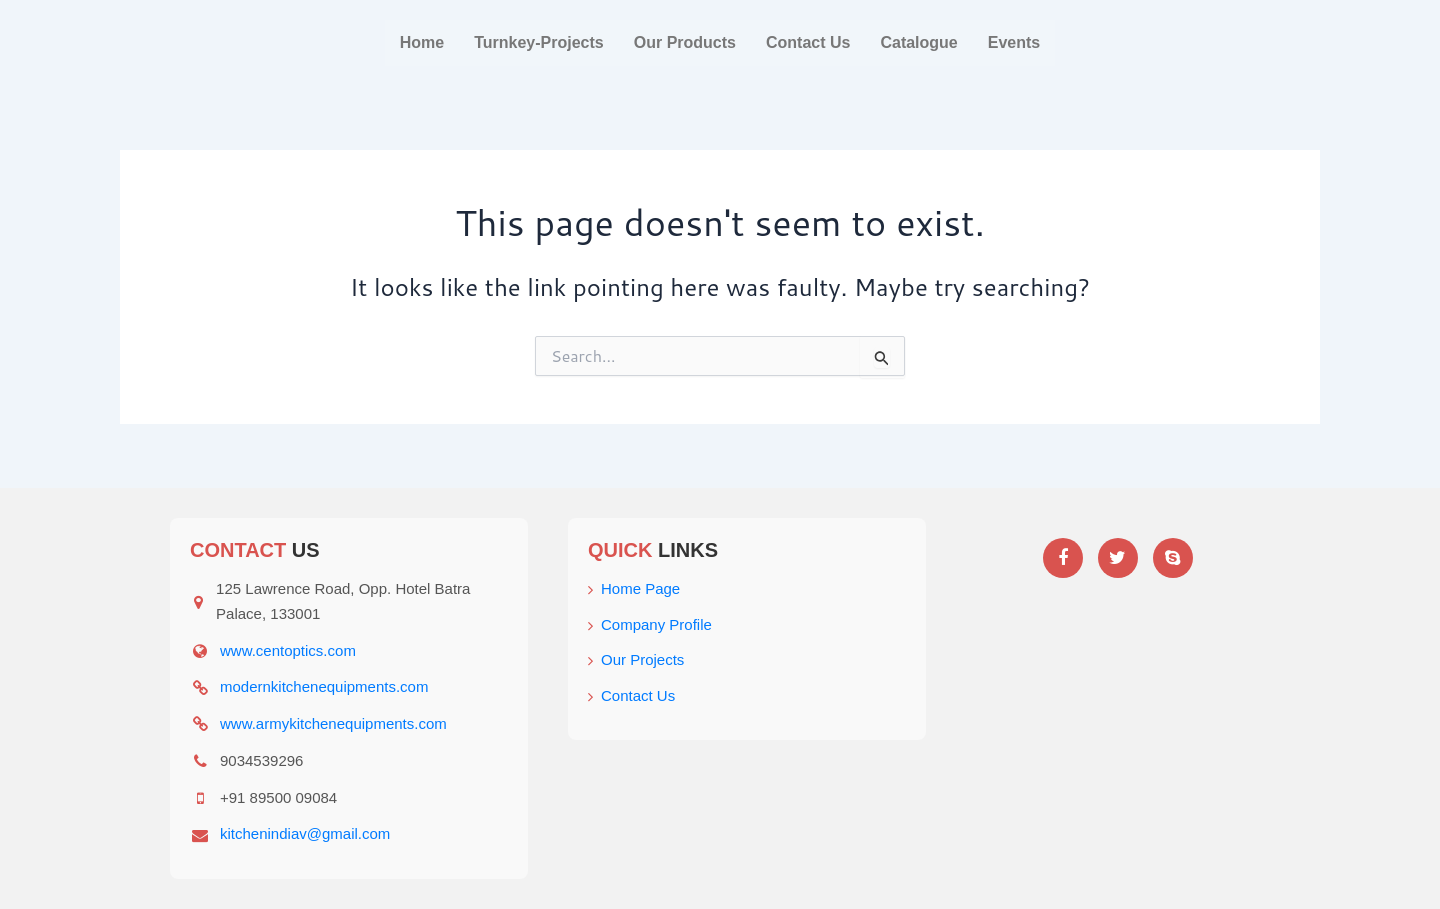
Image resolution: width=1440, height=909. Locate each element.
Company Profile (650, 624)
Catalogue (918, 42)
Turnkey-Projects (539, 42)
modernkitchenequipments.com (324, 686)
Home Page (634, 588)
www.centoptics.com (288, 650)
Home (422, 42)
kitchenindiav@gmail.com (305, 833)
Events (1014, 42)
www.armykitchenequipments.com (333, 723)
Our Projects (636, 659)
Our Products (685, 42)
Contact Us (808, 42)
